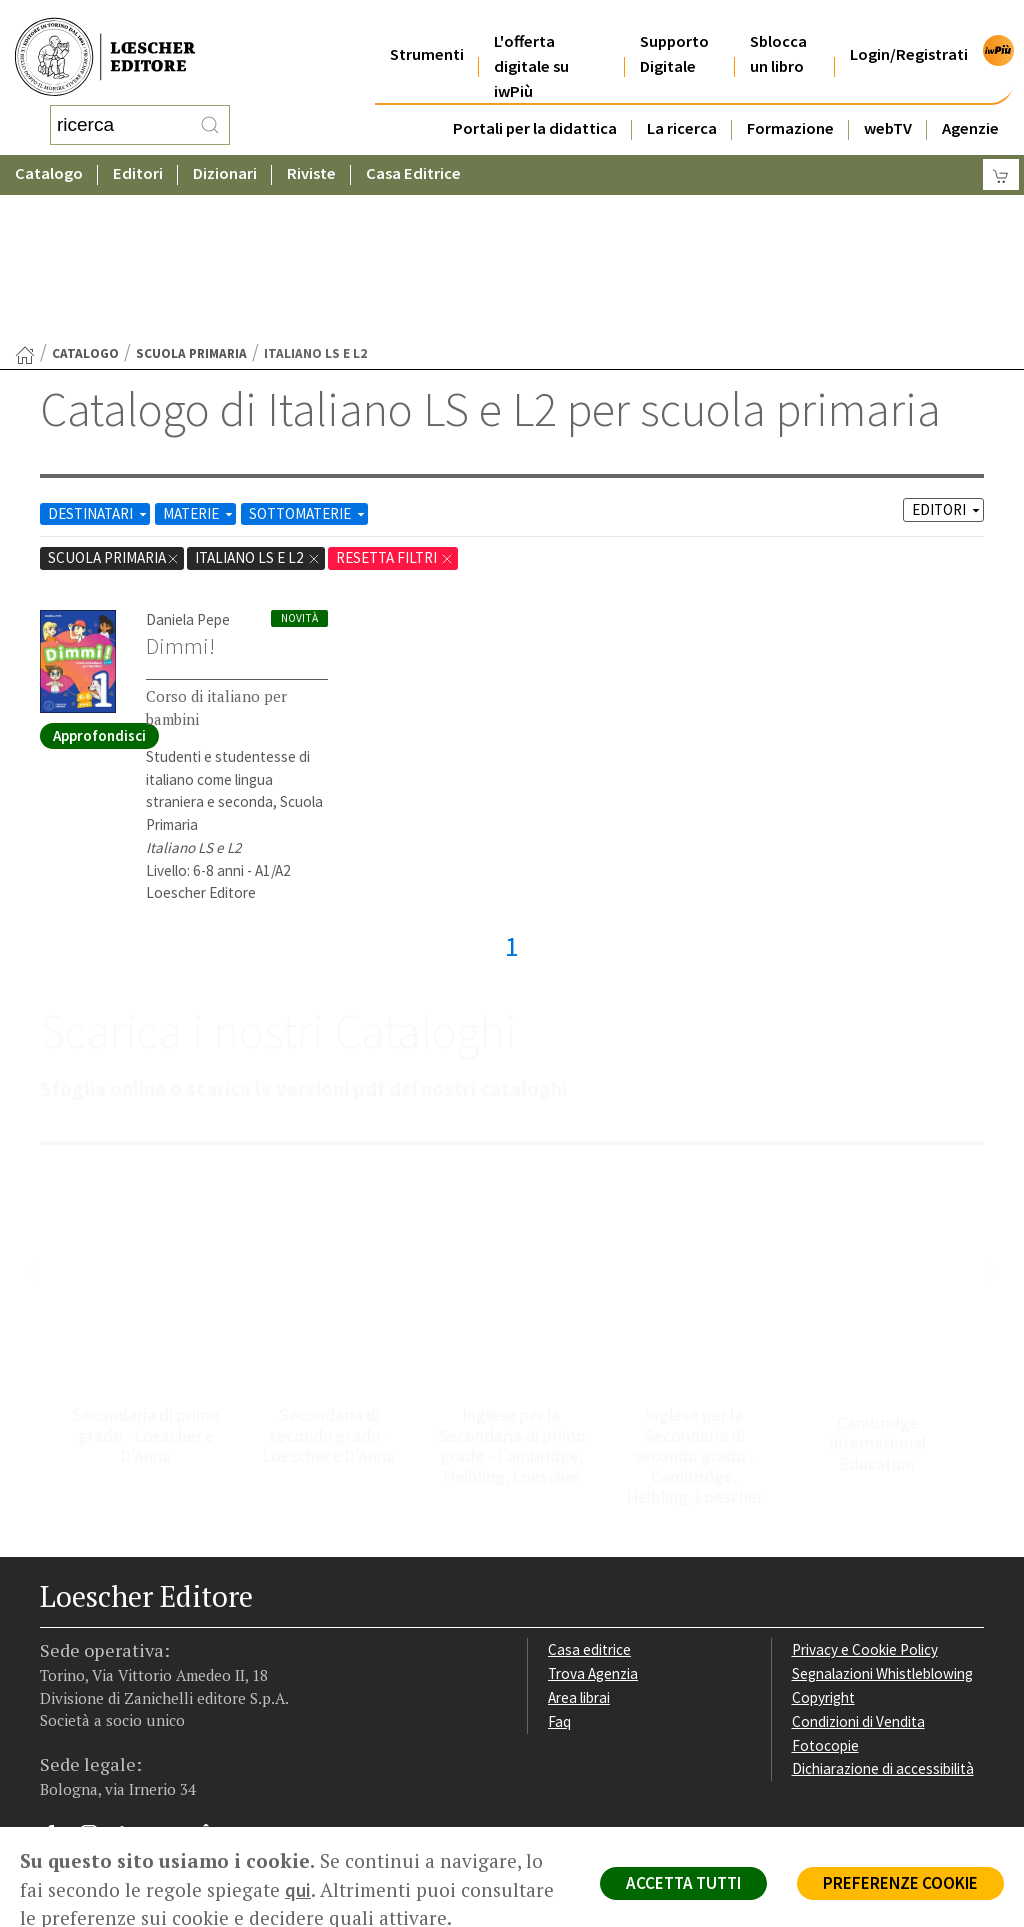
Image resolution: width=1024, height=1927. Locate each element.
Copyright (823, 1537)
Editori (138, 154)
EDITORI (947, 349)
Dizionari (225, 154)
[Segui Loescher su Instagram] (96, 1679)
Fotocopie (825, 1585)
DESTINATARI (99, 353)
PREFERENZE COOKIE (900, 1883)
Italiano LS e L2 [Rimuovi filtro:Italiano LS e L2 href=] (258, 397)
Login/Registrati (909, 29)
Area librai (579, 1537)
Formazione (790, 103)
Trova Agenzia (593, 1513)
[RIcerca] (210, 115)
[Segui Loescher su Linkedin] (135, 1679)
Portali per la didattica (535, 103)
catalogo (85, 193)
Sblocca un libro (778, 29)
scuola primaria (191, 193)
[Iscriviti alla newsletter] (213, 1677)
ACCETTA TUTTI (683, 1883)
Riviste (311, 154)
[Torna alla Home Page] (25, 195)
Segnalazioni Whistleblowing (882, 1513)
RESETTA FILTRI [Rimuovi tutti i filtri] (395, 397)
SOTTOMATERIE (308, 353)
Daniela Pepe (188, 459)
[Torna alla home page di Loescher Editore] (105, 45)
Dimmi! (180, 486)
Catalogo (49, 154)
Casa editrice (589, 1489)
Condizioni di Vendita (858, 1561)
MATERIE (199, 353)
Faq (559, 1561)
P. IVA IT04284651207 (108, 1759)
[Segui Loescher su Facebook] (57, 1679)
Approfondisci (99, 575)
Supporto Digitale (674, 29)
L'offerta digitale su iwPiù (531, 41)
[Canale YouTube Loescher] (174, 1679)
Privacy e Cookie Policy (865, 1489)
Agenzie (970, 103)
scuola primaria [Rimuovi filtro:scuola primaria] (114, 397)
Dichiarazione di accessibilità (883, 1608)
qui (298, 1890)
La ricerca (682, 103)
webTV (888, 103)
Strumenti (427, 29)
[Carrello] (1001, 155)
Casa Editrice (413, 154)
